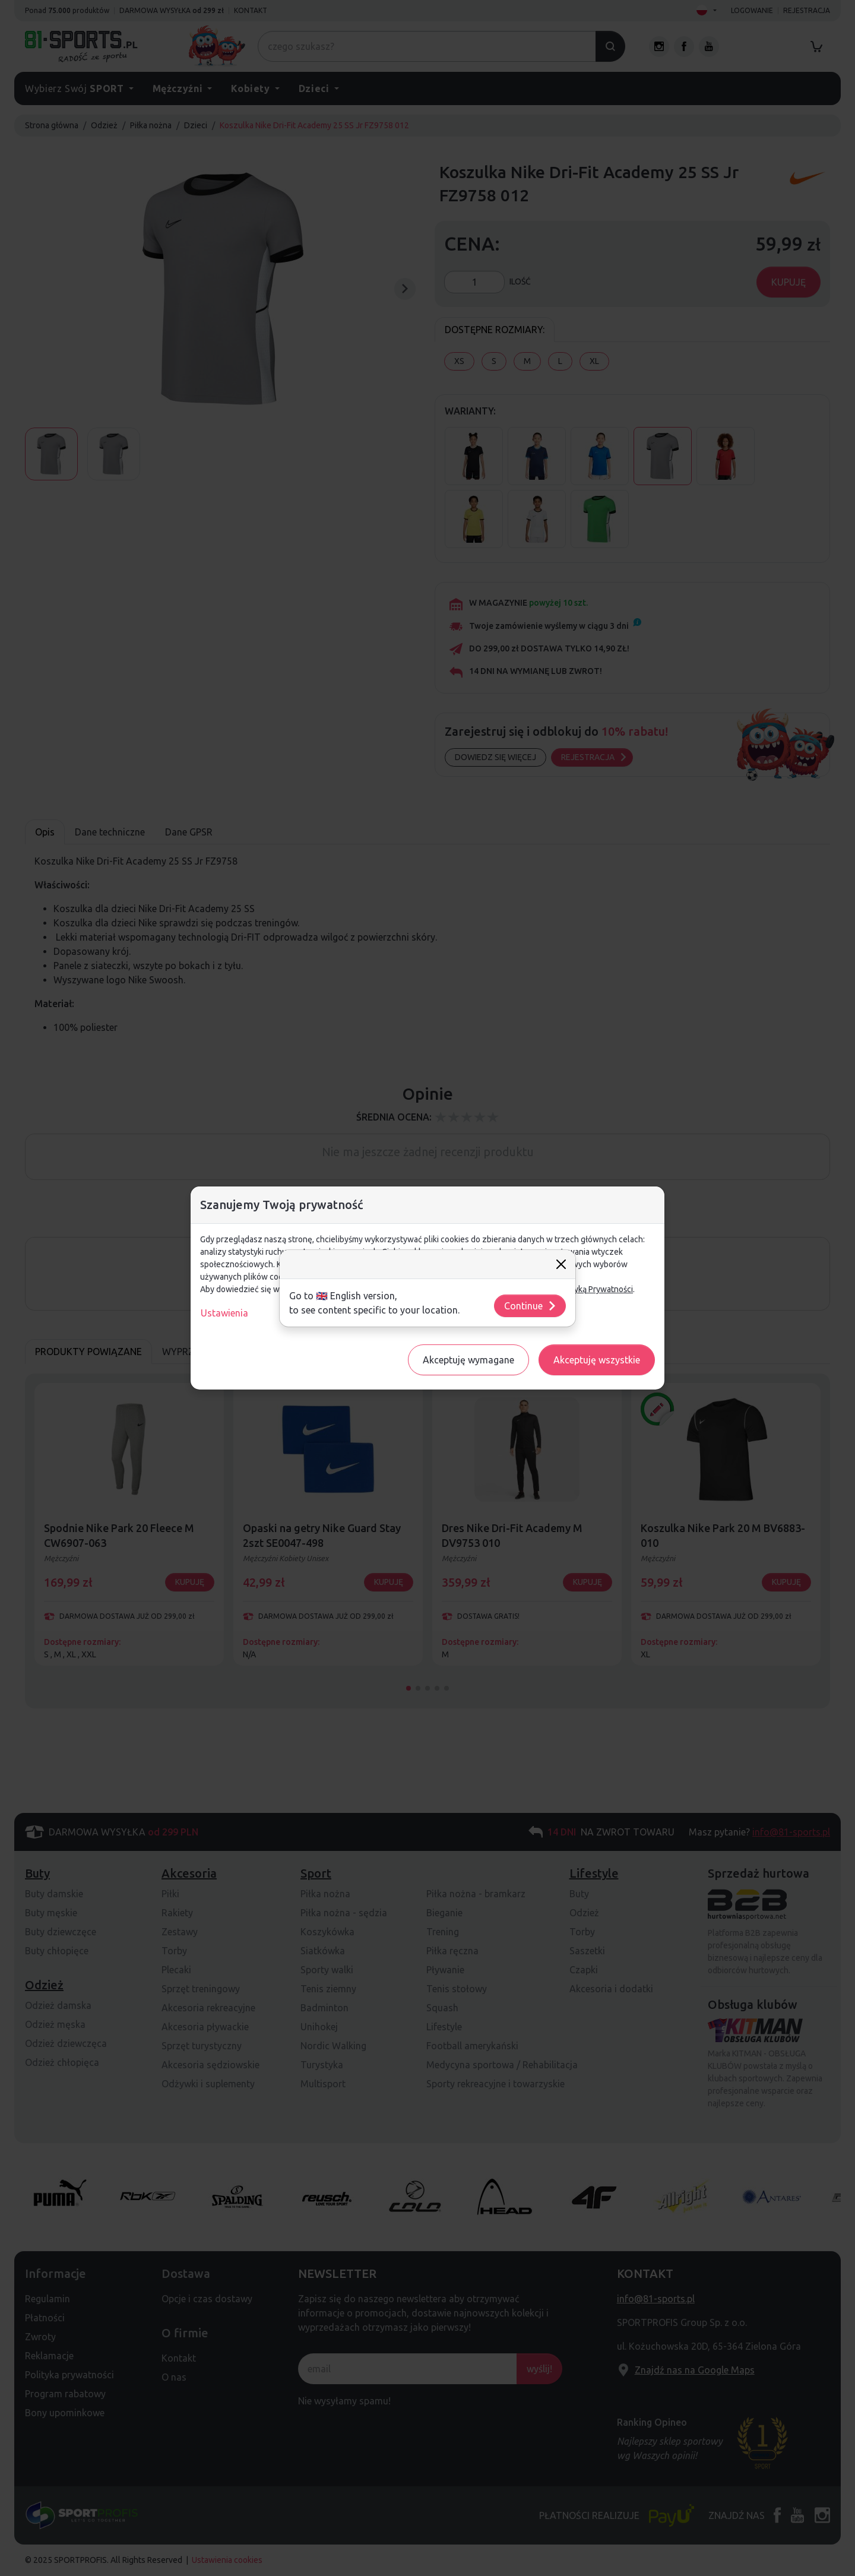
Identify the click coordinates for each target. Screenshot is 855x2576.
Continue (530, 1305)
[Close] (561, 1264)
